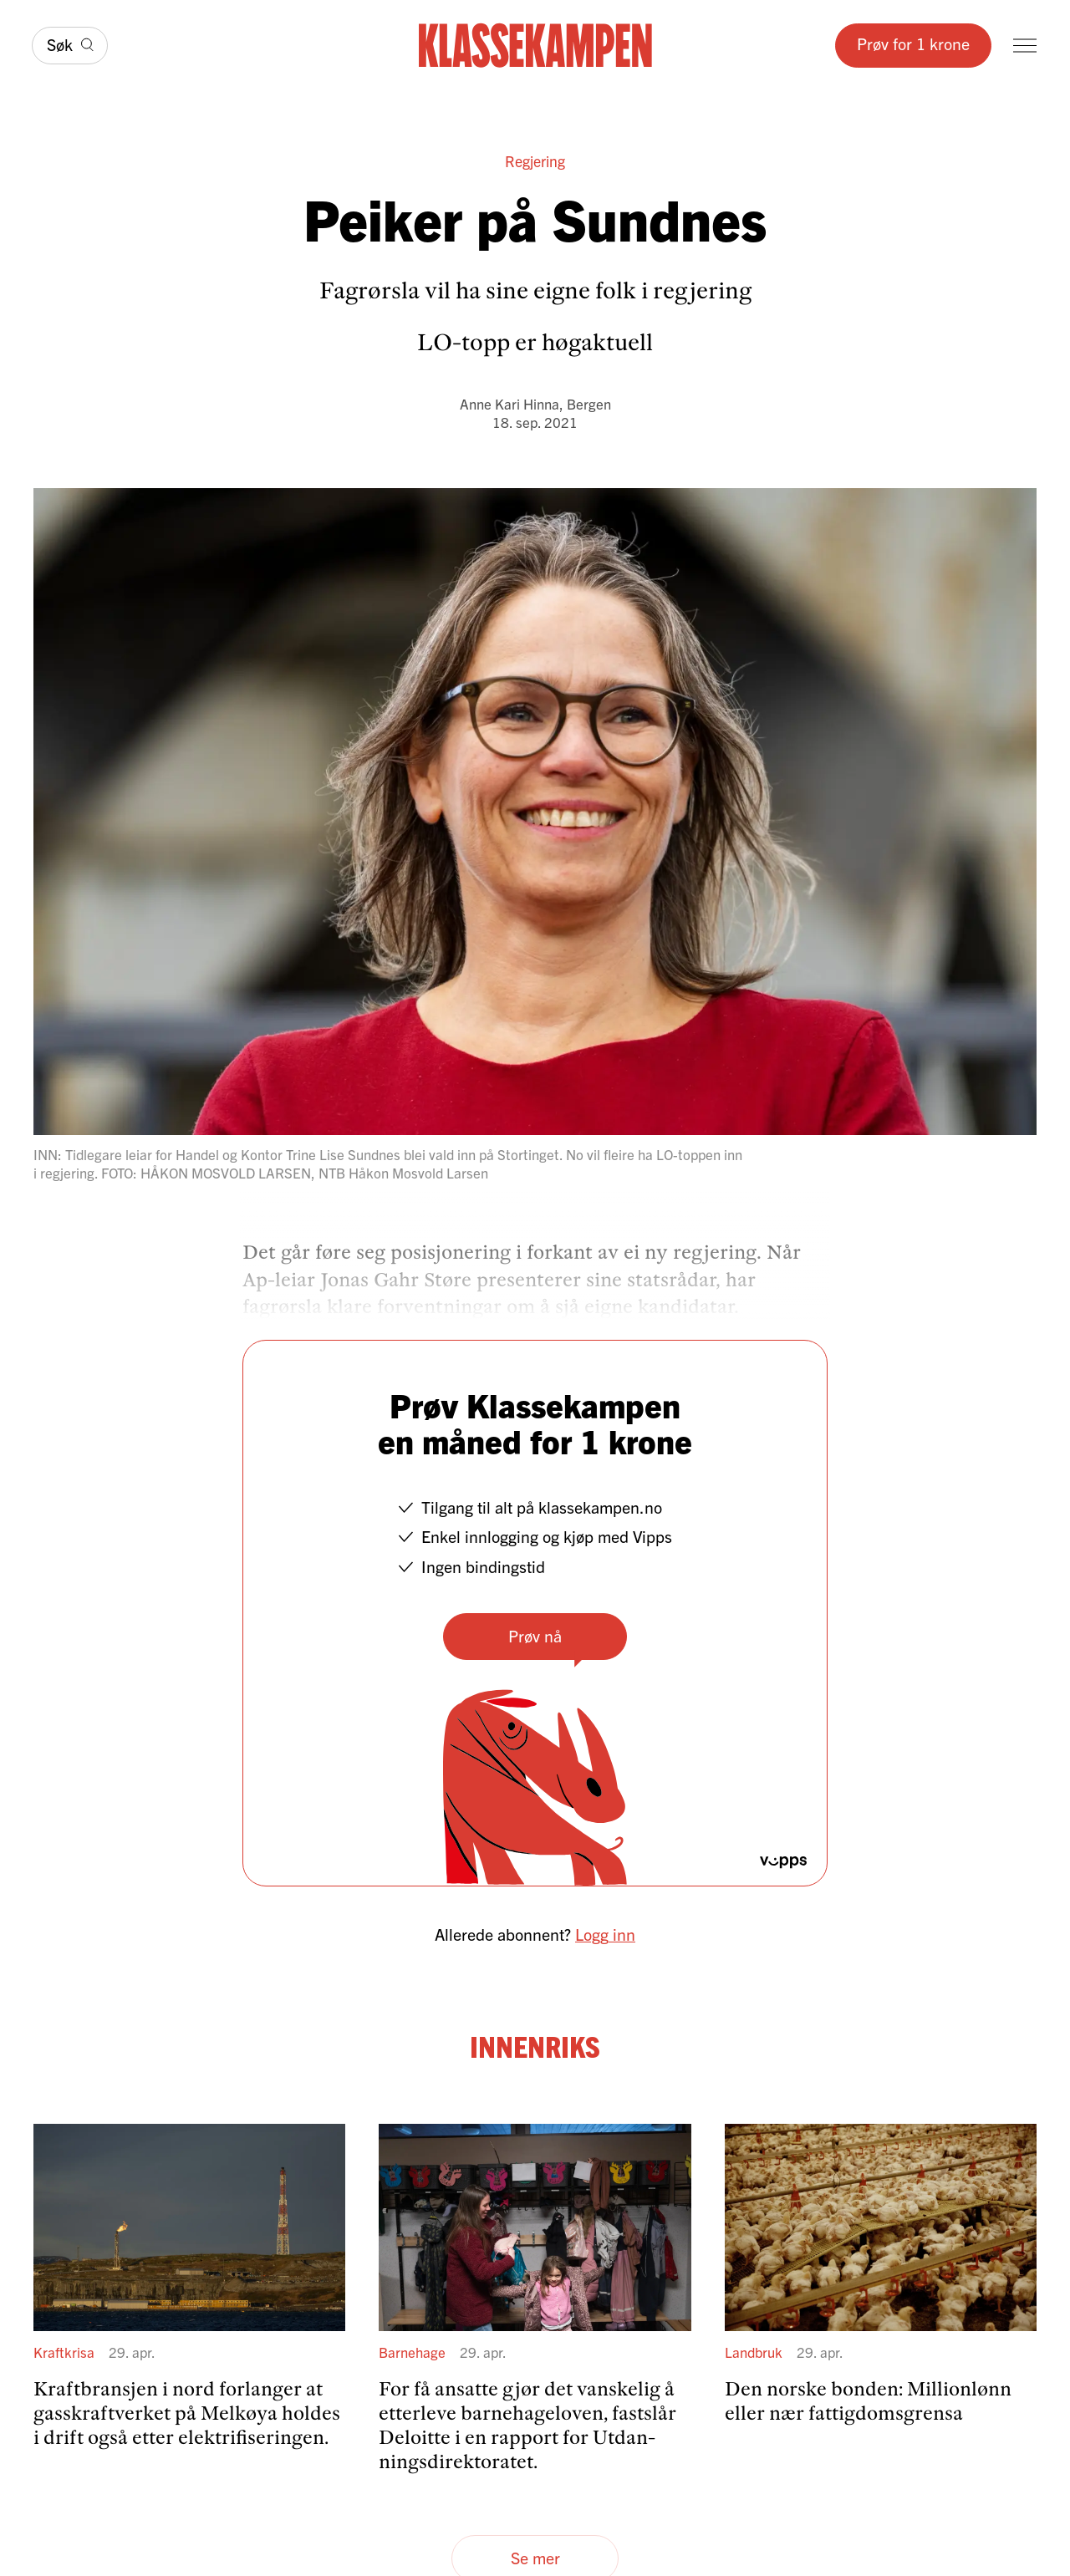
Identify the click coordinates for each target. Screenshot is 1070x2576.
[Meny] (1025, 45)
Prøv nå (535, 1635)
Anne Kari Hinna (509, 403)
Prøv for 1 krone (913, 43)
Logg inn (605, 1933)
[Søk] (70, 45)
